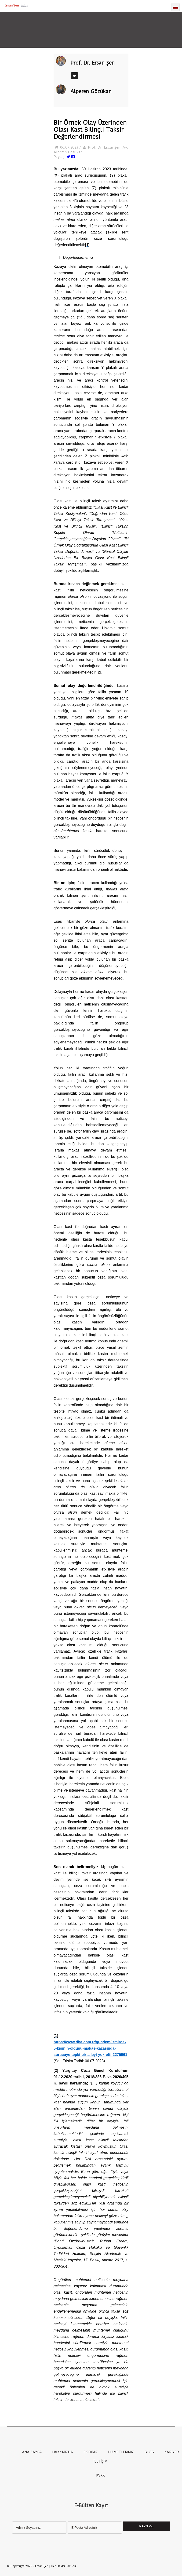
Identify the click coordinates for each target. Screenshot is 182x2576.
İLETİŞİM (100, 2461)
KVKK (100, 2475)
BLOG (149, 2452)
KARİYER (171, 2452)
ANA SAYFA (32, 2452)
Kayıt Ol (146, 2526)
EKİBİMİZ (91, 2452)
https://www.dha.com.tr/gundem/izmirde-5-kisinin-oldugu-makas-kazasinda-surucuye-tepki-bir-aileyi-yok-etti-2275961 (90, 2048)
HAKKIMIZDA (62, 2452)
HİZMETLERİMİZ (121, 2452)
